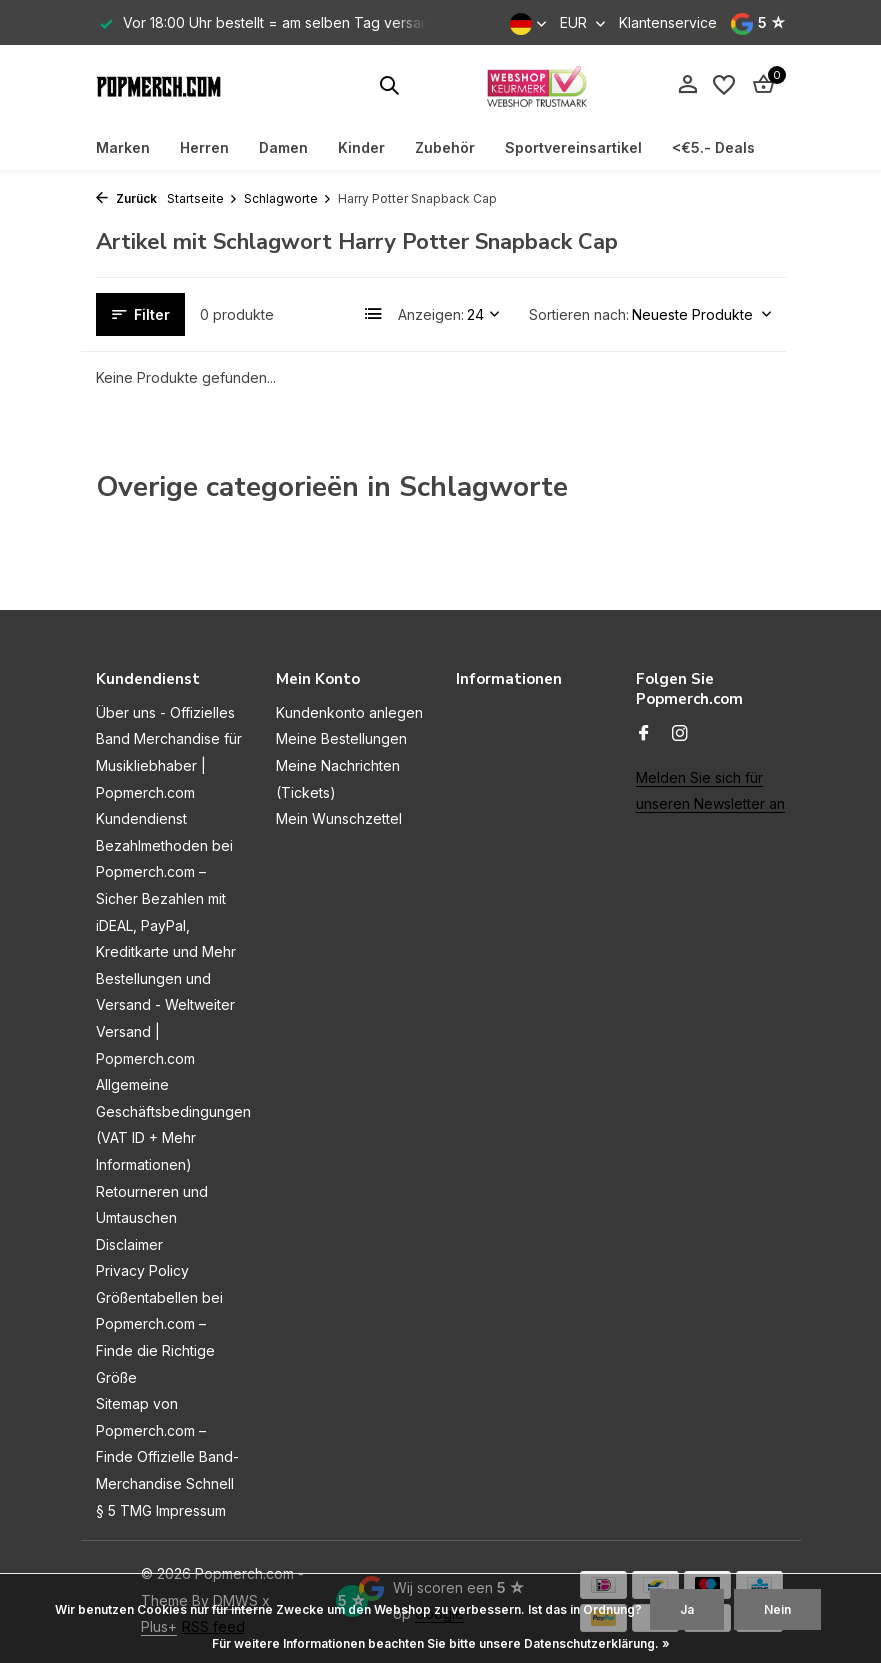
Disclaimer (129, 1244)
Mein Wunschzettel (339, 818)
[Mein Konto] (687, 85)
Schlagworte (288, 198)
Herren (204, 147)
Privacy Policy (142, 1270)
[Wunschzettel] (724, 85)
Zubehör (445, 147)
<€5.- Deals (713, 147)
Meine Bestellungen (341, 738)
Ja (687, 1609)
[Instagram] (680, 734)
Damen (283, 147)
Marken (123, 147)
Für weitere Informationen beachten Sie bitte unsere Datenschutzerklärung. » (441, 1643)
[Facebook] (644, 734)
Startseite (202, 198)
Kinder (361, 147)
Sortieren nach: (579, 314)
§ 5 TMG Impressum (161, 1510)
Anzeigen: (431, 314)
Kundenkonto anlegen (349, 712)
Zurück (126, 198)
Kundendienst (141, 818)
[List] (374, 314)
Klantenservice (668, 22)
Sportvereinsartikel (573, 147)
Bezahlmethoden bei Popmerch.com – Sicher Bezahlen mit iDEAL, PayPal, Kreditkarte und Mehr (166, 898)
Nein (777, 1609)
